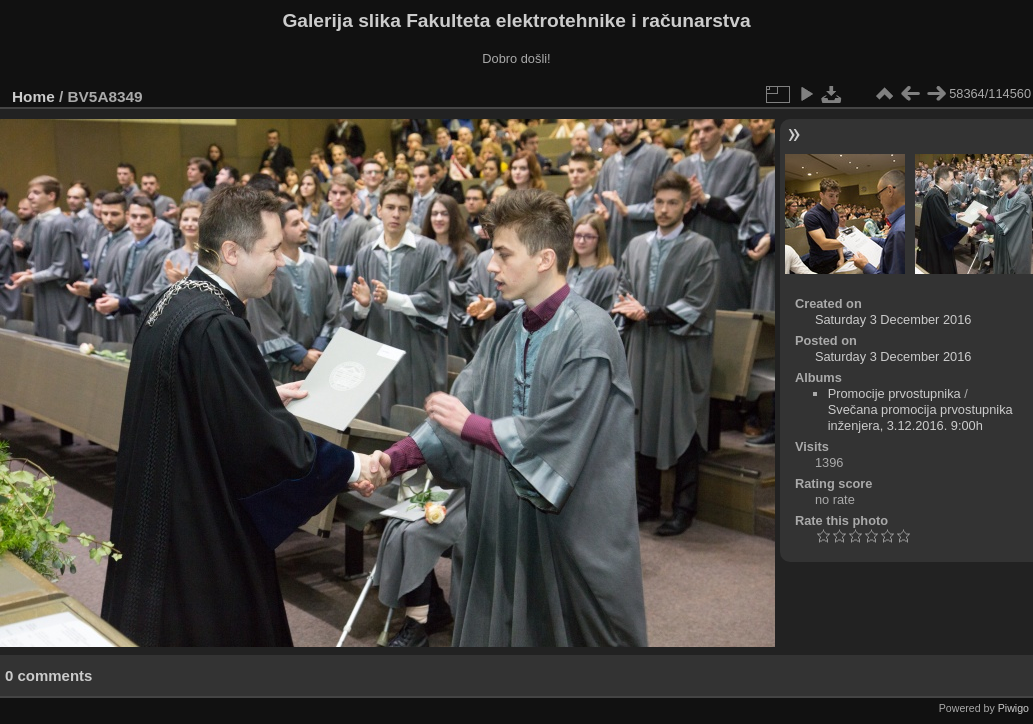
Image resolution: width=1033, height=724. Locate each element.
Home (33, 96)
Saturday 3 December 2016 (893, 319)
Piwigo (1013, 708)
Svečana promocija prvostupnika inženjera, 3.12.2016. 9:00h (920, 417)
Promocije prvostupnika (894, 393)
